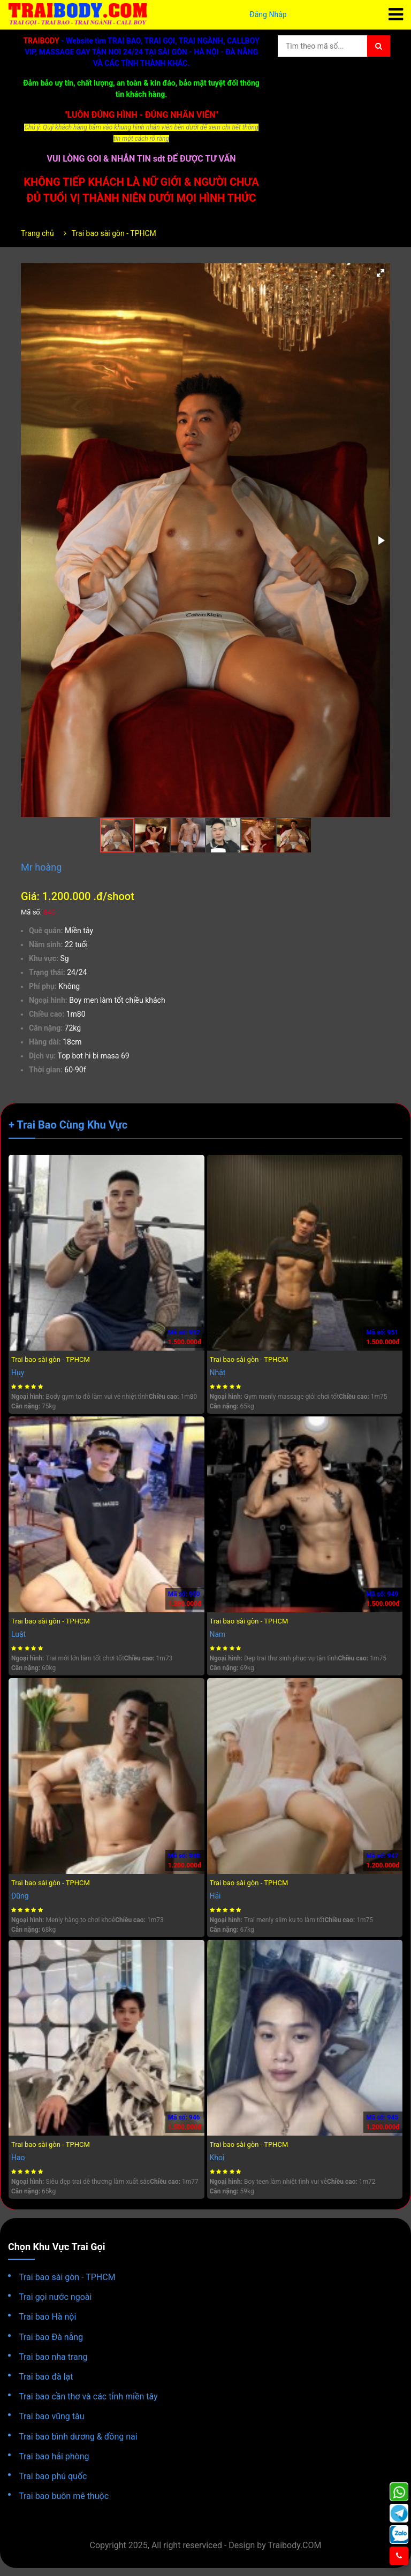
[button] (380, 272)
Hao (18, 2157)
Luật (18, 1634)
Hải (215, 1896)
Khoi (217, 2157)
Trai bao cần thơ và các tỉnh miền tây (88, 2396)
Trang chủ (37, 233)
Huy (17, 1372)
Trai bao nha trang (53, 2357)
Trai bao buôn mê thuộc (64, 2496)
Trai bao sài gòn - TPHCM (114, 233)
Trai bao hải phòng (54, 2456)
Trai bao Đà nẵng (51, 2337)
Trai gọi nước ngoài (55, 2297)
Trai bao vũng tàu (52, 2416)
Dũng (20, 1896)
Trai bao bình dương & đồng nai (78, 2437)
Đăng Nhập (268, 14)
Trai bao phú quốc (53, 2476)
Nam (218, 1634)
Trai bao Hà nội (47, 2317)
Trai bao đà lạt (46, 2377)
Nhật (218, 1372)
